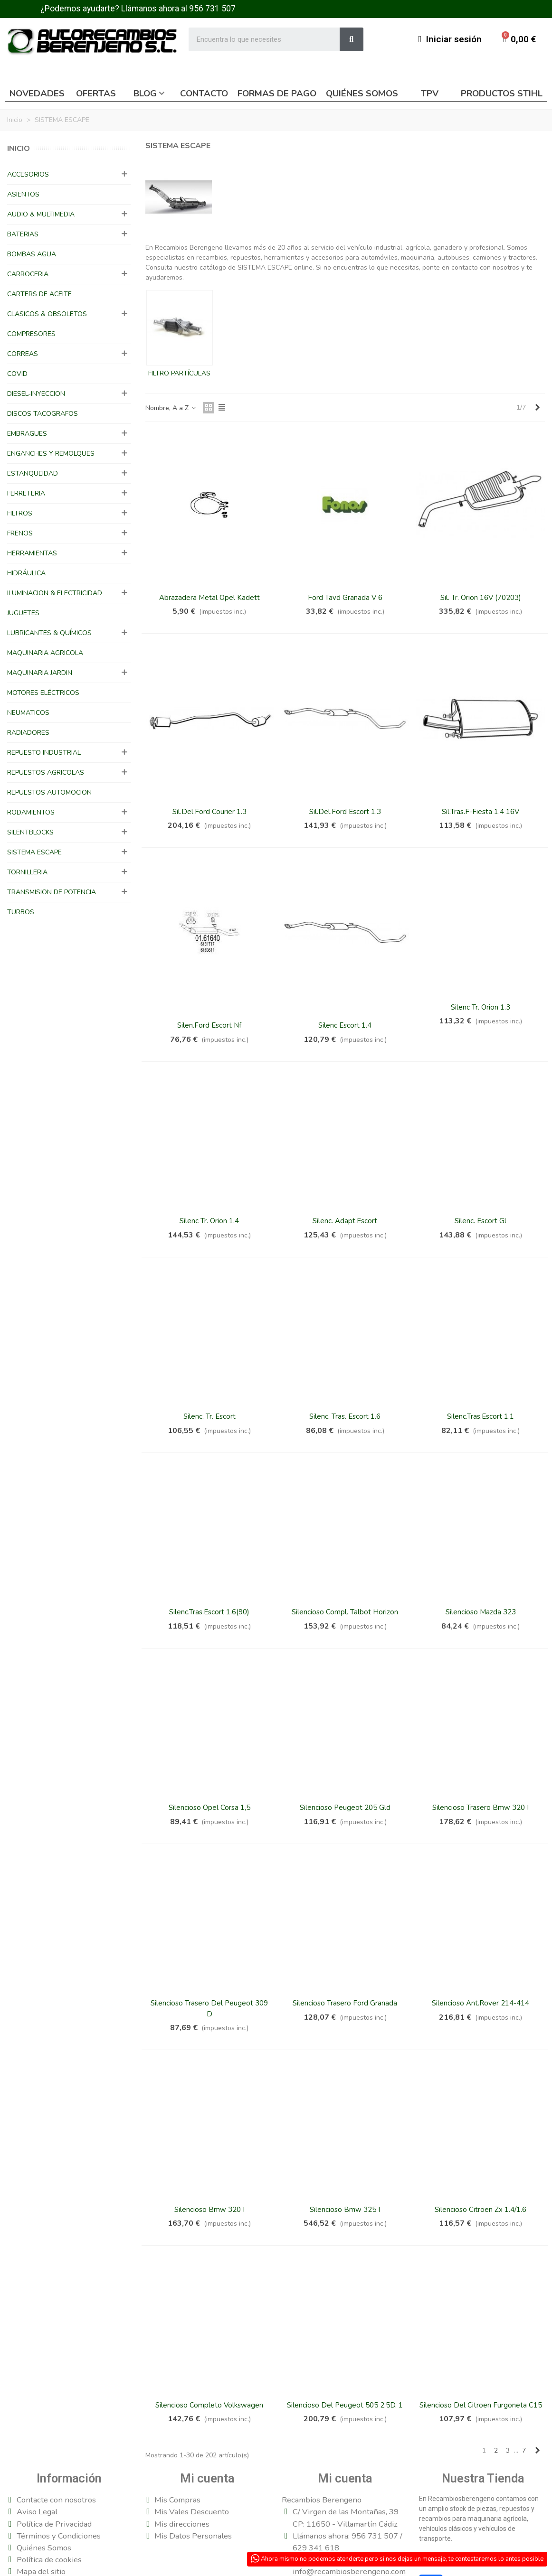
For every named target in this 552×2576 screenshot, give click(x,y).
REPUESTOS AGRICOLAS (45, 772)
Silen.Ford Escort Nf (209, 1025)
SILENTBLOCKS (30, 832)
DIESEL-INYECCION (36, 393)
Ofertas (96, 93)
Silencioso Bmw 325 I (345, 2209)
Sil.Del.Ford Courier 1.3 (209, 811)
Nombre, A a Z (171, 407)
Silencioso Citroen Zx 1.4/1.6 (480, 2209)
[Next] (537, 408)
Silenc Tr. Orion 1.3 (480, 1007)
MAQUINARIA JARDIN (39, 672)
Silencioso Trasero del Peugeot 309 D (209, 2008)
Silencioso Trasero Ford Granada (345, 2003)
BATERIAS (22, 234)
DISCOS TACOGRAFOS (42, 413)
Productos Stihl (501, 93)
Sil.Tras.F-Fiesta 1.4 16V (480, 811)
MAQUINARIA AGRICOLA (45, 652)
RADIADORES (28, 732)
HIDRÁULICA (26, 573)
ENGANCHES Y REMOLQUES (51, 453)
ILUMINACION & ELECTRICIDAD (54, 593)
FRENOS (20, 533)
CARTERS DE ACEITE (39, 294)
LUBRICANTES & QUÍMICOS (49, 632)
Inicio (18, 148)
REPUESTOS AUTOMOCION (49, 792)
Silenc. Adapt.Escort (345, 1221)
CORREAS (22, 353)
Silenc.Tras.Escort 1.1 (480, 1416)
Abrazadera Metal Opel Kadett (209, 597)
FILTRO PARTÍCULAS (179, 373)
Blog (145, 93)
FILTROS (19, 513)
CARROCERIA (27, 274)
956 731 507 (212, 8)
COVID (17, 373)
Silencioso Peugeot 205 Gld (345, 1807)
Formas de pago (277, 93)
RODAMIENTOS (31, 812)
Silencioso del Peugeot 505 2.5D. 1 (345, 2405)
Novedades (37, 93)
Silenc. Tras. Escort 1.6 (345, 1416)
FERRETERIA (26, 493)
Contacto (204, 93)
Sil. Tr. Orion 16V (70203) (480, 597)
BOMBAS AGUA (31, 254)
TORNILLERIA (27, 872)
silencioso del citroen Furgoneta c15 (480, 2405)
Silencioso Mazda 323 (481, 1612)
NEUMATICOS (28, 712)
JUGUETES (23, 613)
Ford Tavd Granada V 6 (345, 597)
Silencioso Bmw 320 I (209, 2209)
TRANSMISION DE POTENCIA (51, 892)
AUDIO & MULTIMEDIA (41, 214)
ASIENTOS (23, 194)
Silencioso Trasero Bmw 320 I (480, 1807)
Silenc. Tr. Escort (209, 1416)
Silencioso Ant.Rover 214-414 (480, 2003)
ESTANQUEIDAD (32, 473)
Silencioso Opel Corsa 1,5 (209, 1807)
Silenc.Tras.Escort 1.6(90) (209, 1612)
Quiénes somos (362, 93)
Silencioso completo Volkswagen (209, 2405)
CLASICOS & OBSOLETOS (47, 313)
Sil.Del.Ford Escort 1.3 (345, 811)
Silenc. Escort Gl (480, 1221)
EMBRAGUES (27, 433)
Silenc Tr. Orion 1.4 (209, 1221)
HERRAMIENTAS (32, 553)
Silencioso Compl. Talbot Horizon (345, 1612)
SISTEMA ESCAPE (34, 852)
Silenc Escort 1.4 (344, 1025)
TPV (429, 93)
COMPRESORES (31, 333)
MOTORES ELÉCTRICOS (43, 692)
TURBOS (20, 912)
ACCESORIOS (28, 174)
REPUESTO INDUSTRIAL (44, 752)
